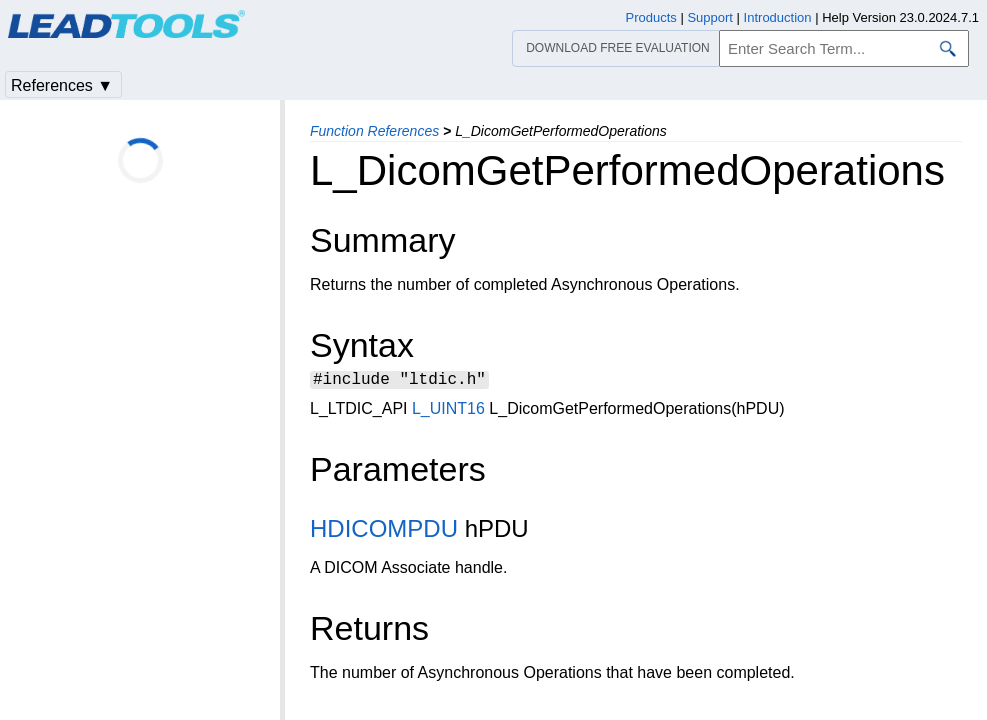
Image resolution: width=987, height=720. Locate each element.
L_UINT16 (448, 411)
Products (651, 17)
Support (710, 17)
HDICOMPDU (384, 531)
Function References (374, 131)
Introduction (778, 17)
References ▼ (62, 85)
